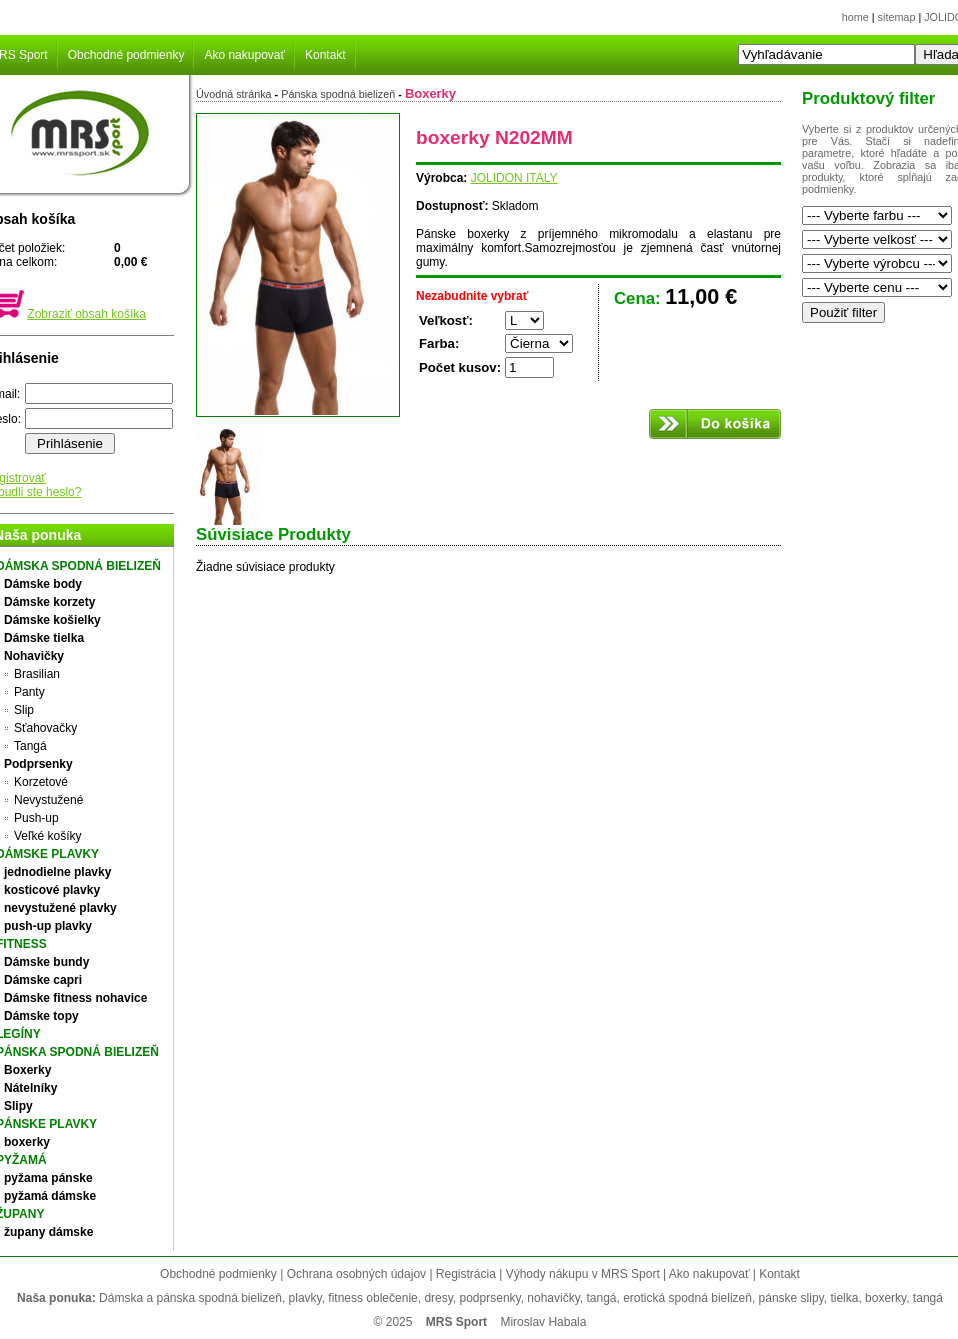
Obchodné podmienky (126, 55)
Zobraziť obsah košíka (86, 314)
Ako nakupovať (244, 55)
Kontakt (325, 55)
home (855, 17)
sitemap (897, 17)
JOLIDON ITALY (514, 178)
